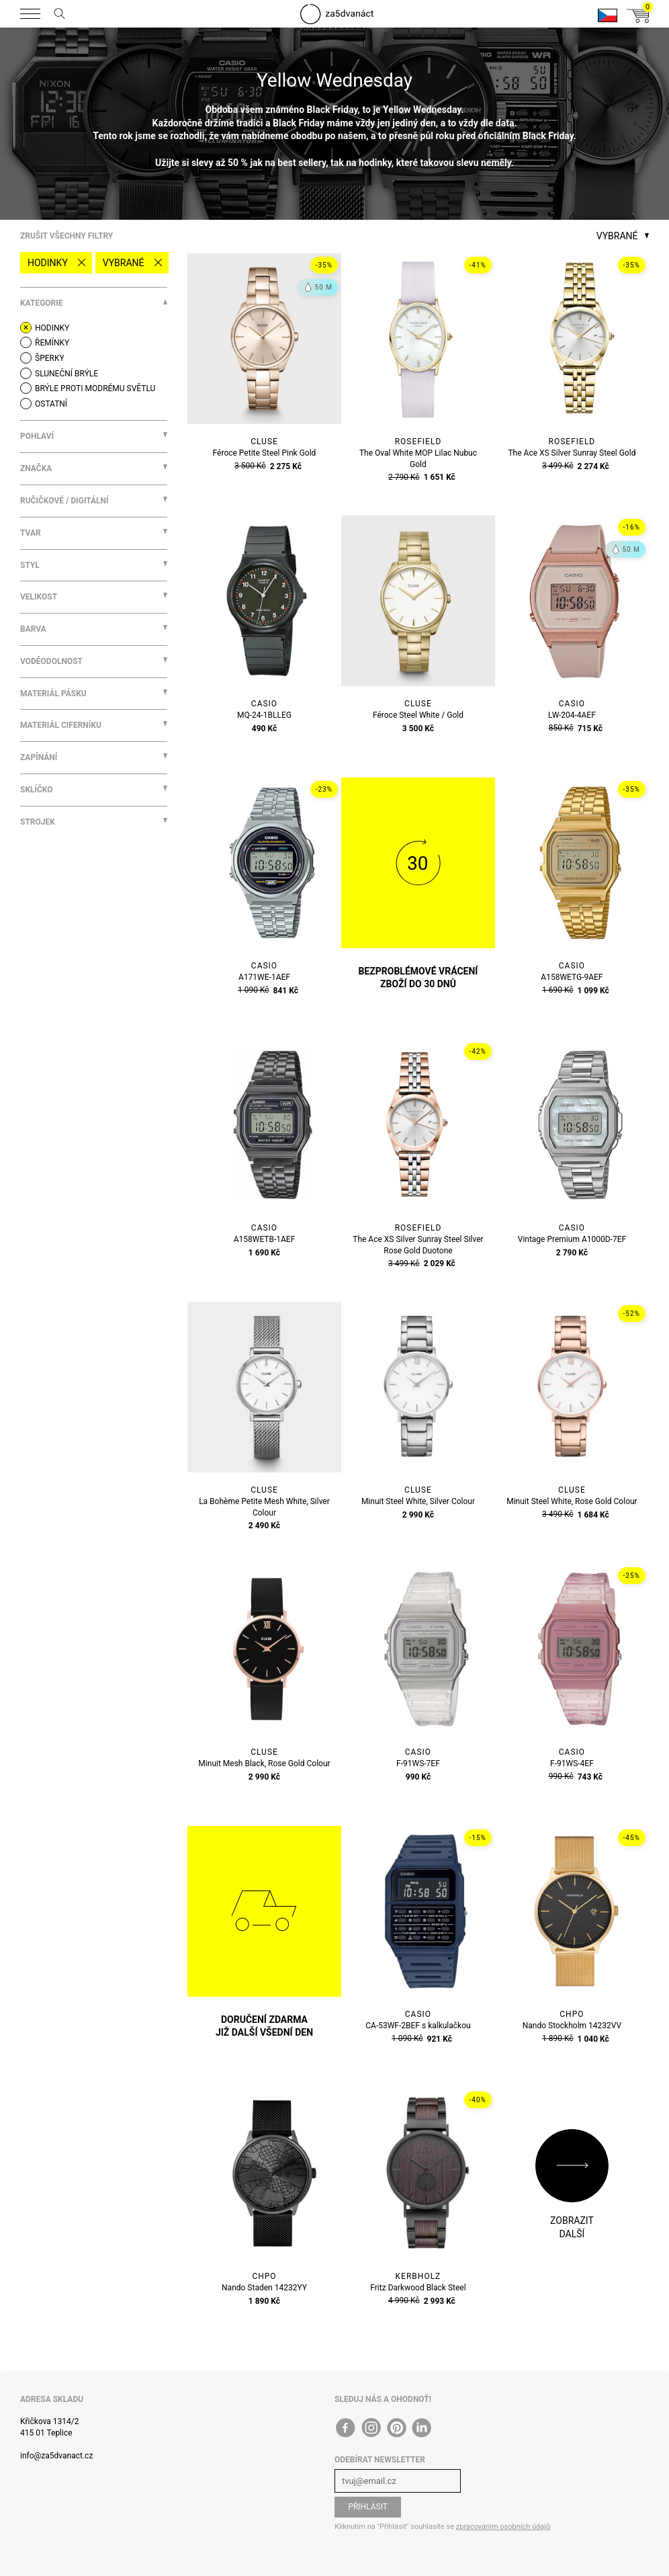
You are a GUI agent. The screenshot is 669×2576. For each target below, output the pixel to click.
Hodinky (48, 262)
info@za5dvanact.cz (56, 2455)
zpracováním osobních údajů (503, 2526)
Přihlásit (368, 2506)
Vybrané (123, 262)
